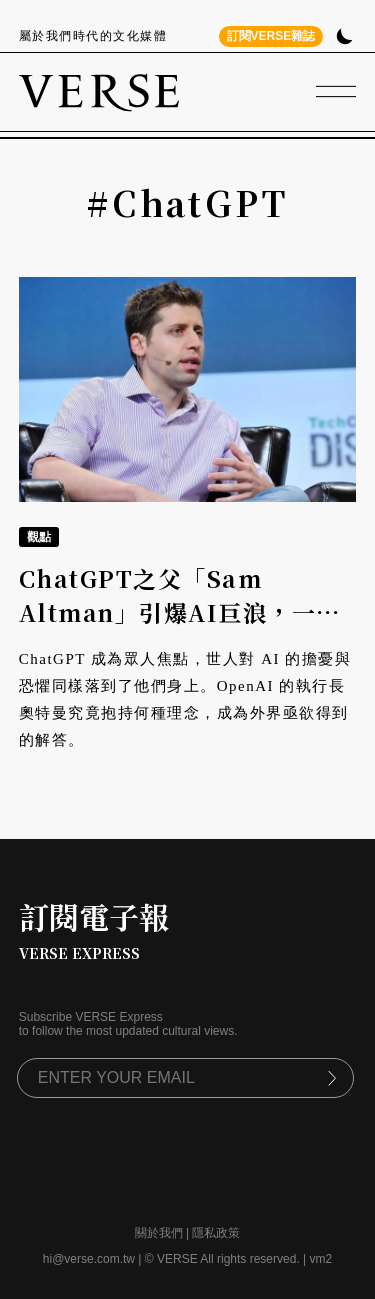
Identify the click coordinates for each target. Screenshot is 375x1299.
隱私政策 (216, 1233)
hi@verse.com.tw (89, 1259)
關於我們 (159, 1233)
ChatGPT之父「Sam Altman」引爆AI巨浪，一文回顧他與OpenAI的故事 (180, 613)
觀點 (39, 537)
